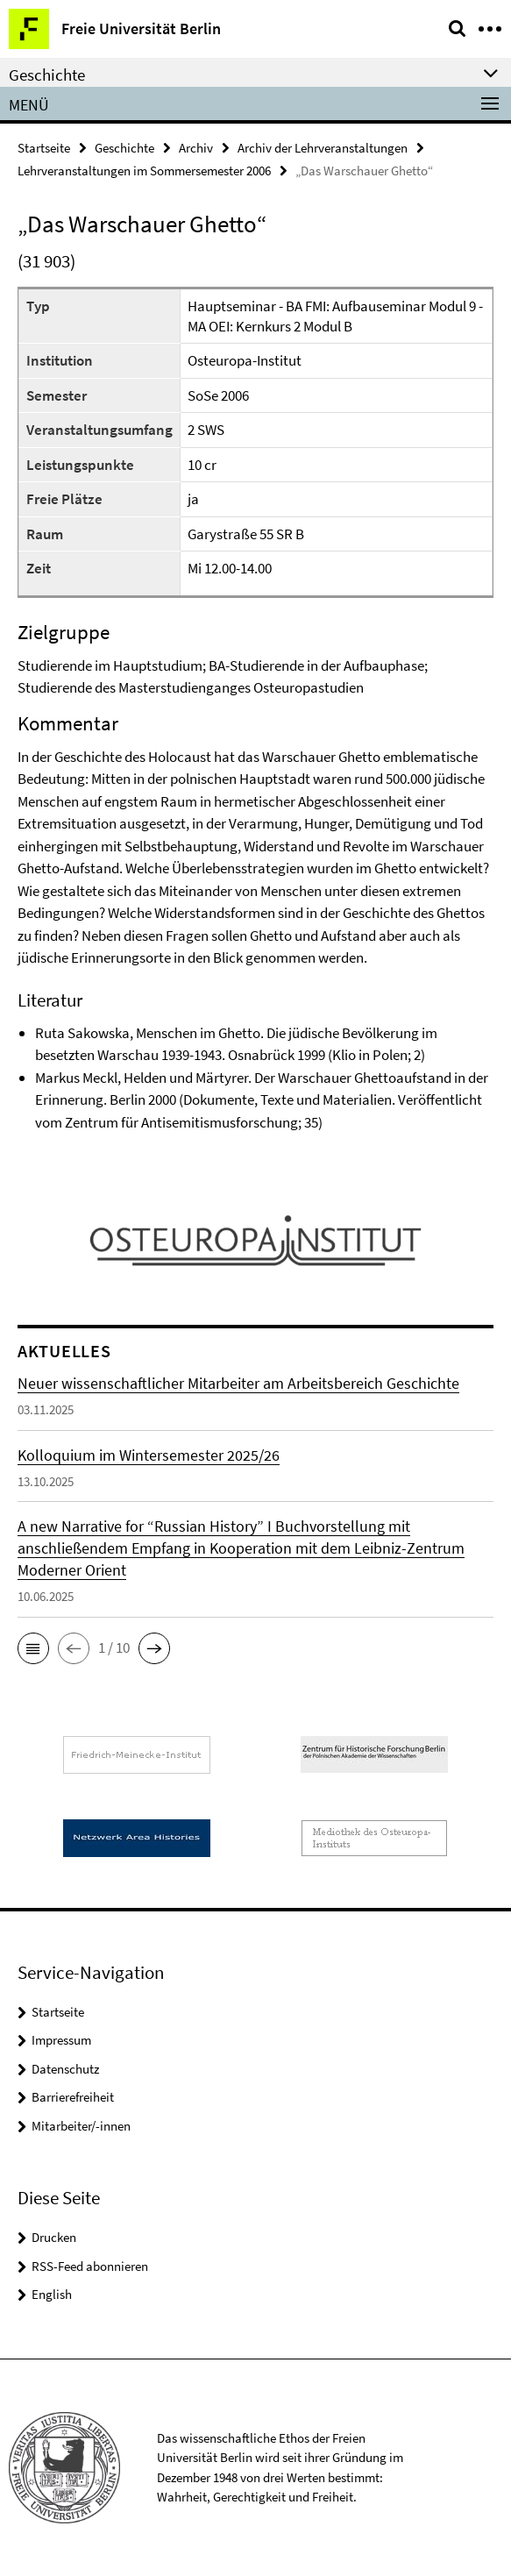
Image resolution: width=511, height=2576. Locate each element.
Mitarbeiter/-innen (81, 2125)
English (52, 2294)
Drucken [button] (54, 2237)
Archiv (196, 147)
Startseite (44, 147)
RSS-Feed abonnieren (90, 2266)
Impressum (61, 2040)
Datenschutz (65, 2068)
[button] (33, 1648)
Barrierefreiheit (73, 2097)
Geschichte (124, 147)
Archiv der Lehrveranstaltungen (323, 147)
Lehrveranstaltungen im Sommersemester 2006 (144, 170)
